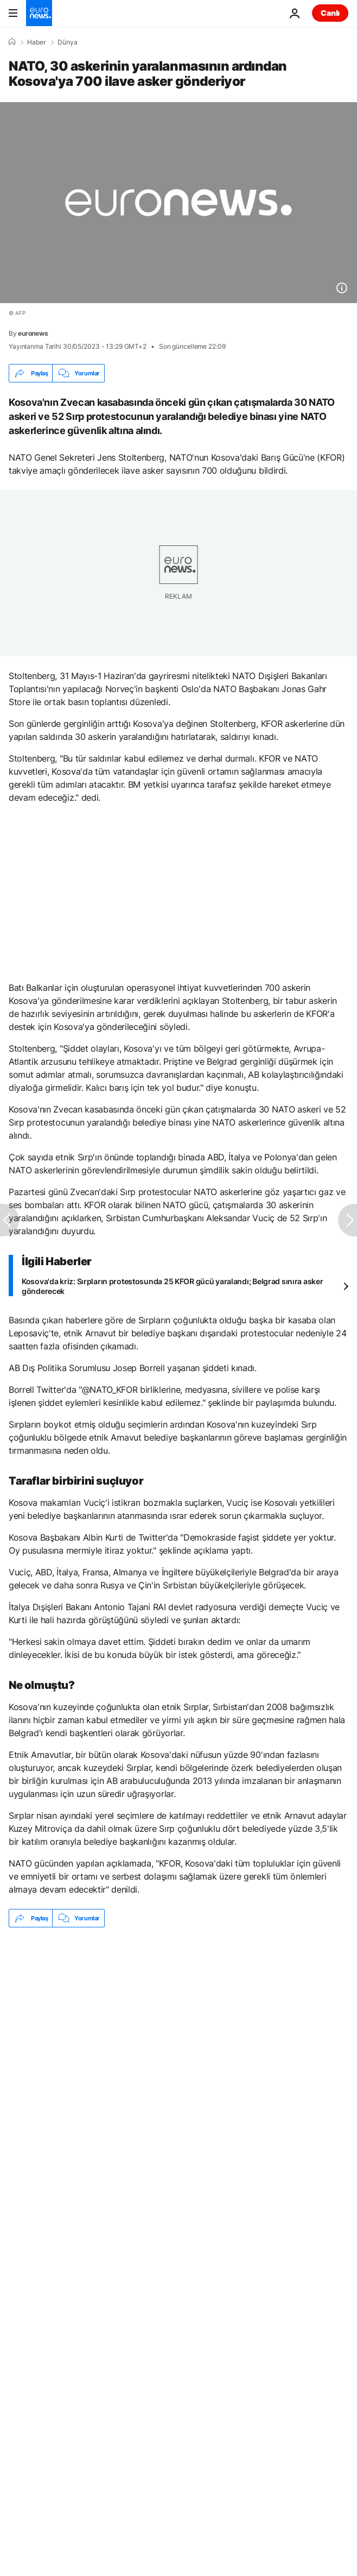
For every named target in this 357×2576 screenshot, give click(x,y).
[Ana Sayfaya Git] (39, 13)
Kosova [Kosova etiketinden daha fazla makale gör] (83, 2057)
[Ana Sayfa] (12, 42)
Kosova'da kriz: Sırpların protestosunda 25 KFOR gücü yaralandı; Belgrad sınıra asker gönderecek (172, 1286)
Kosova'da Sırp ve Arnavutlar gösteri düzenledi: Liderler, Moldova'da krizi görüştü (153, 1969)
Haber (36, 42)
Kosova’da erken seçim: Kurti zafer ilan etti (83, 2020)
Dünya (68, 42)
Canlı (330, 12)
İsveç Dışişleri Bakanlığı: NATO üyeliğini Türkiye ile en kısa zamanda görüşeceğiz (151, 1994)
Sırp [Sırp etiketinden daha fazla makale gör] (29, 2057)
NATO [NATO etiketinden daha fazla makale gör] (138, 2057)
